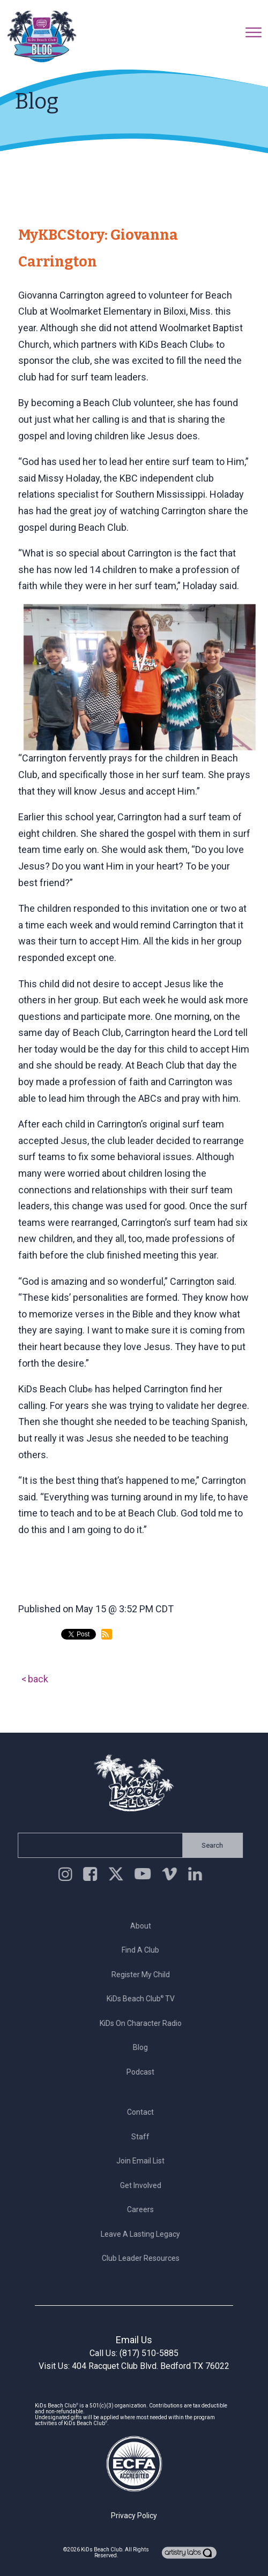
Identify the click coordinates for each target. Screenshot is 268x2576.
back (38, 1679)
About (143, 1926)
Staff (144, 2136)
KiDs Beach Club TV (143, 1998)
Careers (143, 2209)
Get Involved (143, 2185)
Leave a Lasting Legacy (143, 2234)
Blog (143, 2047)
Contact (143, 2112)
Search (209, 1845)
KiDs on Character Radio (143, 2023)
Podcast (144, 2072)
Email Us (134, 2339)
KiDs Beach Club (101, 2549)
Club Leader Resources (143, 2258)
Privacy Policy (134, 2515)
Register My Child (143, 1974)
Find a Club (143, 1950)
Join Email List (144, 2160)
